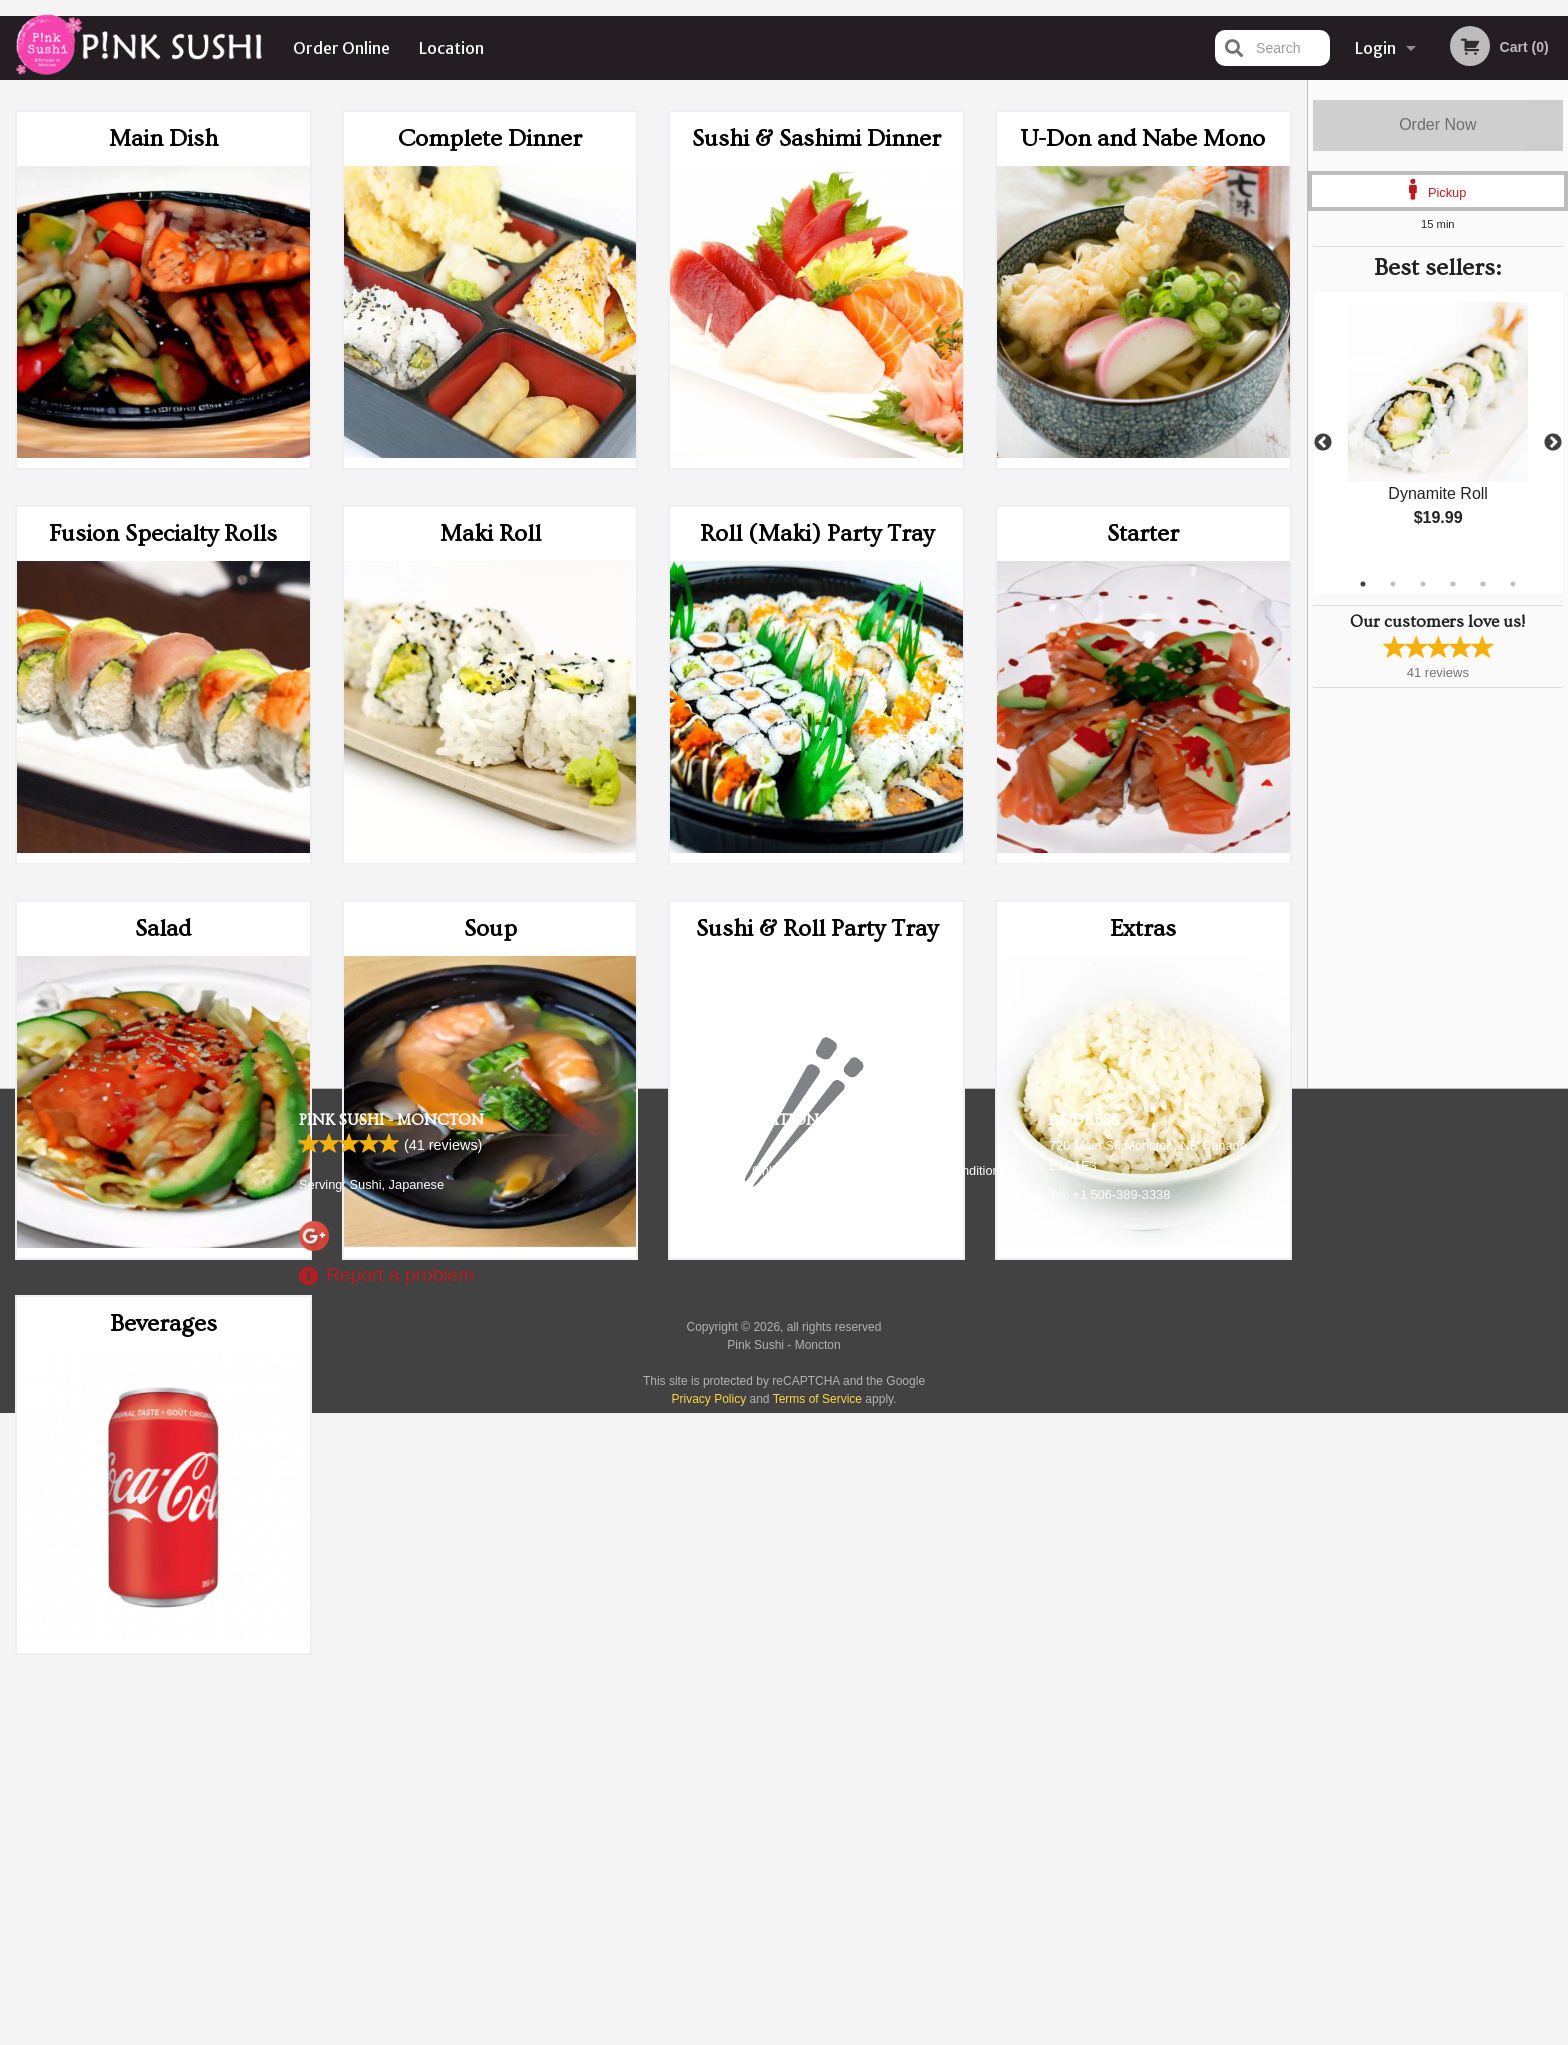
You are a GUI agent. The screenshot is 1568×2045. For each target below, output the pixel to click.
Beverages (163, 1323)
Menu (732, 1778)
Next (1553, 443)
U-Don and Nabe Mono (1143, 138)
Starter (1143, 533)
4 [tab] (1453, 584)
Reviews (906, 1778)
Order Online (341, 48)
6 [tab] (1513, 584)
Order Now (1437, 124)
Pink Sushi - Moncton (391, 1753)
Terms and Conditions (944, 1803)
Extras (1143, 928)
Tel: (1109, 1827)
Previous (1323, 443)
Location (451, 48)
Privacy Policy (922, 1827)
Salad (163, 928)
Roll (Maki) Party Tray (817, 533)
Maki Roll (490, 533)
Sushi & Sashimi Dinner (816, 138)
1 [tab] (1363, 584)
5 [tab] (1483, 584)
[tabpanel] (1438, 431)
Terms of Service (817, 2032)
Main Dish (163, 138)
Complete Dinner (490, 138)
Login (1375, 48)
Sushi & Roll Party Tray (817, 928)
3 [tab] (1423, 584)
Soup (490, 928)
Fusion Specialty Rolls (163, 533)
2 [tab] (1393, 584)
